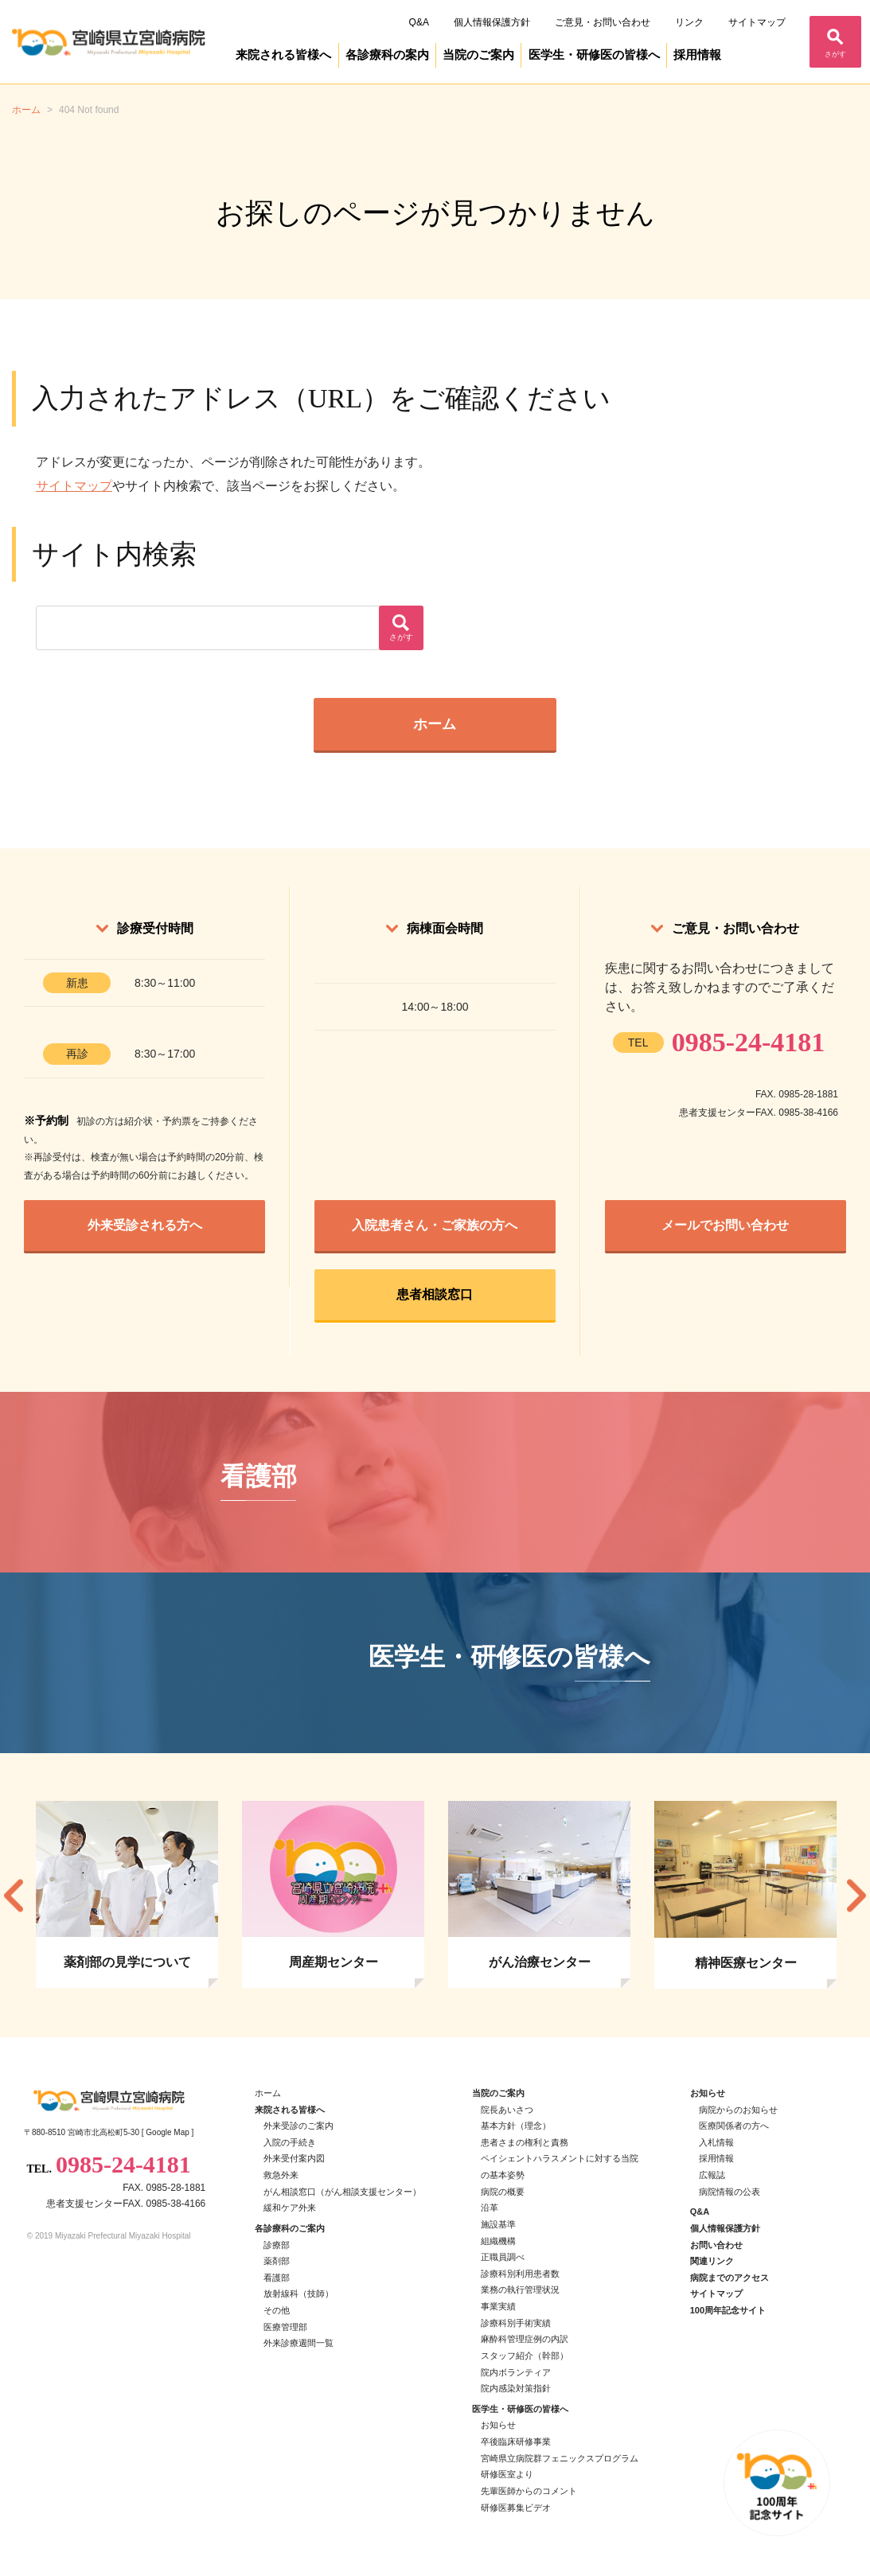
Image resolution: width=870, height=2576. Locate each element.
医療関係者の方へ (734, 2125)
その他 (276, 2310)
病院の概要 (503, 2191)
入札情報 (716, 2142)
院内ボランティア (516, 2372)
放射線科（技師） (298, 2293)
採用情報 (697, 55)
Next (856, 1895)
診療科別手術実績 (516, 2323)
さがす (835, 54)
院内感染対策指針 (516, 2388)
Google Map (167, 2132)
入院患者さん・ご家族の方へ (434, 1225)
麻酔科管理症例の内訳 (524, 2339)
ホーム (434, 724)
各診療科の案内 (387, 55)
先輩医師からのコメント (529, 2491)
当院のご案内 (478, 55)
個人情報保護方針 (492, 22)
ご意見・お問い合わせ (602, 22)
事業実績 (498, 2306)
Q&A (419, 22)
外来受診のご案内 (298, 2125)
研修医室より (507, 2474)
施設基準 (498, 2224)
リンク (689, 22)
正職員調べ (503, 2257)
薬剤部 (276, 2261)
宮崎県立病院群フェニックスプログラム (559, 2458)
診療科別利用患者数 (520, 2273)
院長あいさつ (507, 2109)
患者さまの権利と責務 (524, 2142)
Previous (13, 1895)
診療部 (276, 2245)
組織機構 (498, 2241)
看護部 (276, 2277)
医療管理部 (285, 2327)
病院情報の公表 (729, 2191)
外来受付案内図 (294, 2158)
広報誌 (712, 2175)
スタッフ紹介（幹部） (524, 2355)
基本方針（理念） (516, 2125)
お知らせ (498, 2425)
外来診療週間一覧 (298, 2343)
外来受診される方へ (145, 1225)
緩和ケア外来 (289, 2207)
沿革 (489, 2207)
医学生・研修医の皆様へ (594, 55)
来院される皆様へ (283, 55)
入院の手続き (289, 2142)
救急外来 (280, 2175)
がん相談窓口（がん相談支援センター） (342, 2191)
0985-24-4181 (748, 1042)
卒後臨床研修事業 (516, 2441)
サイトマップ (757, 22)
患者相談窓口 (434, 1294)
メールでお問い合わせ (725, 1225)
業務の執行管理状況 (520, 2289)
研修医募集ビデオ (516, 2507)
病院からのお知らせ (738, 2109)
